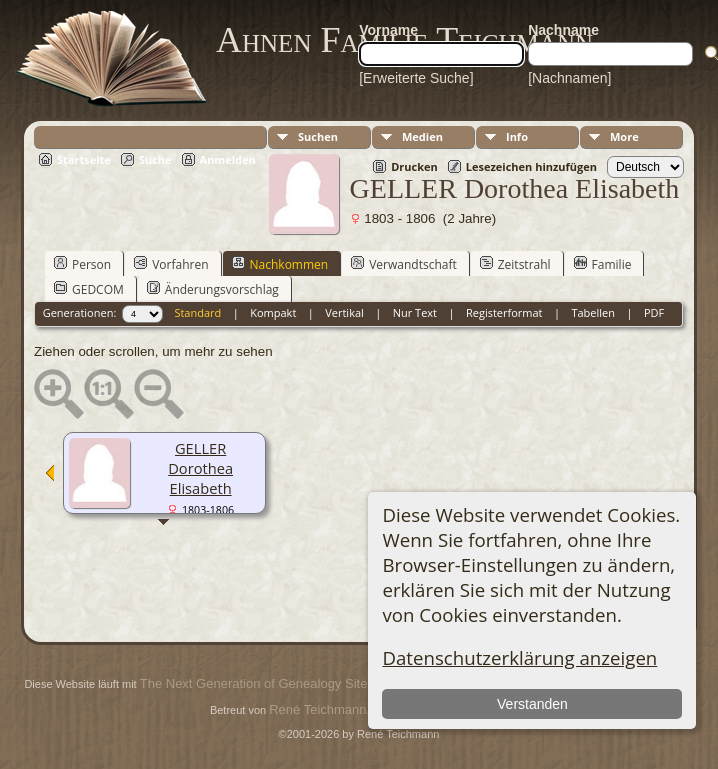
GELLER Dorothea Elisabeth (200, 468)
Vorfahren (171, 264)
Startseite (84, 159)
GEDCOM (89, 289)
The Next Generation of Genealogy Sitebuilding (276, 683)
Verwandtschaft (404, 264)
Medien (422, 136)
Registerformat (504, 312)
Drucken (414, 166)
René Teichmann (317, 709)
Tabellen (593, 312)
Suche (155, 159)
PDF (654, 312)
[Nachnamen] (569, 78)
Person (82, 264)
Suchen (318, 136)
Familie (603, 264)
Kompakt (273, 312)
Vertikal (344, 312)
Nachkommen (280, 264)
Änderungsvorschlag (213, 289)
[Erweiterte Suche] (416, 78)
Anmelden (228, 159)
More (624, 136)
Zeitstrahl (515, 264)
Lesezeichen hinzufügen (531, 166)
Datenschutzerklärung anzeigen (519, 657)
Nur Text (415, 312)
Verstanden (532, 704)
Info (517, 136)
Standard (197, 312)
